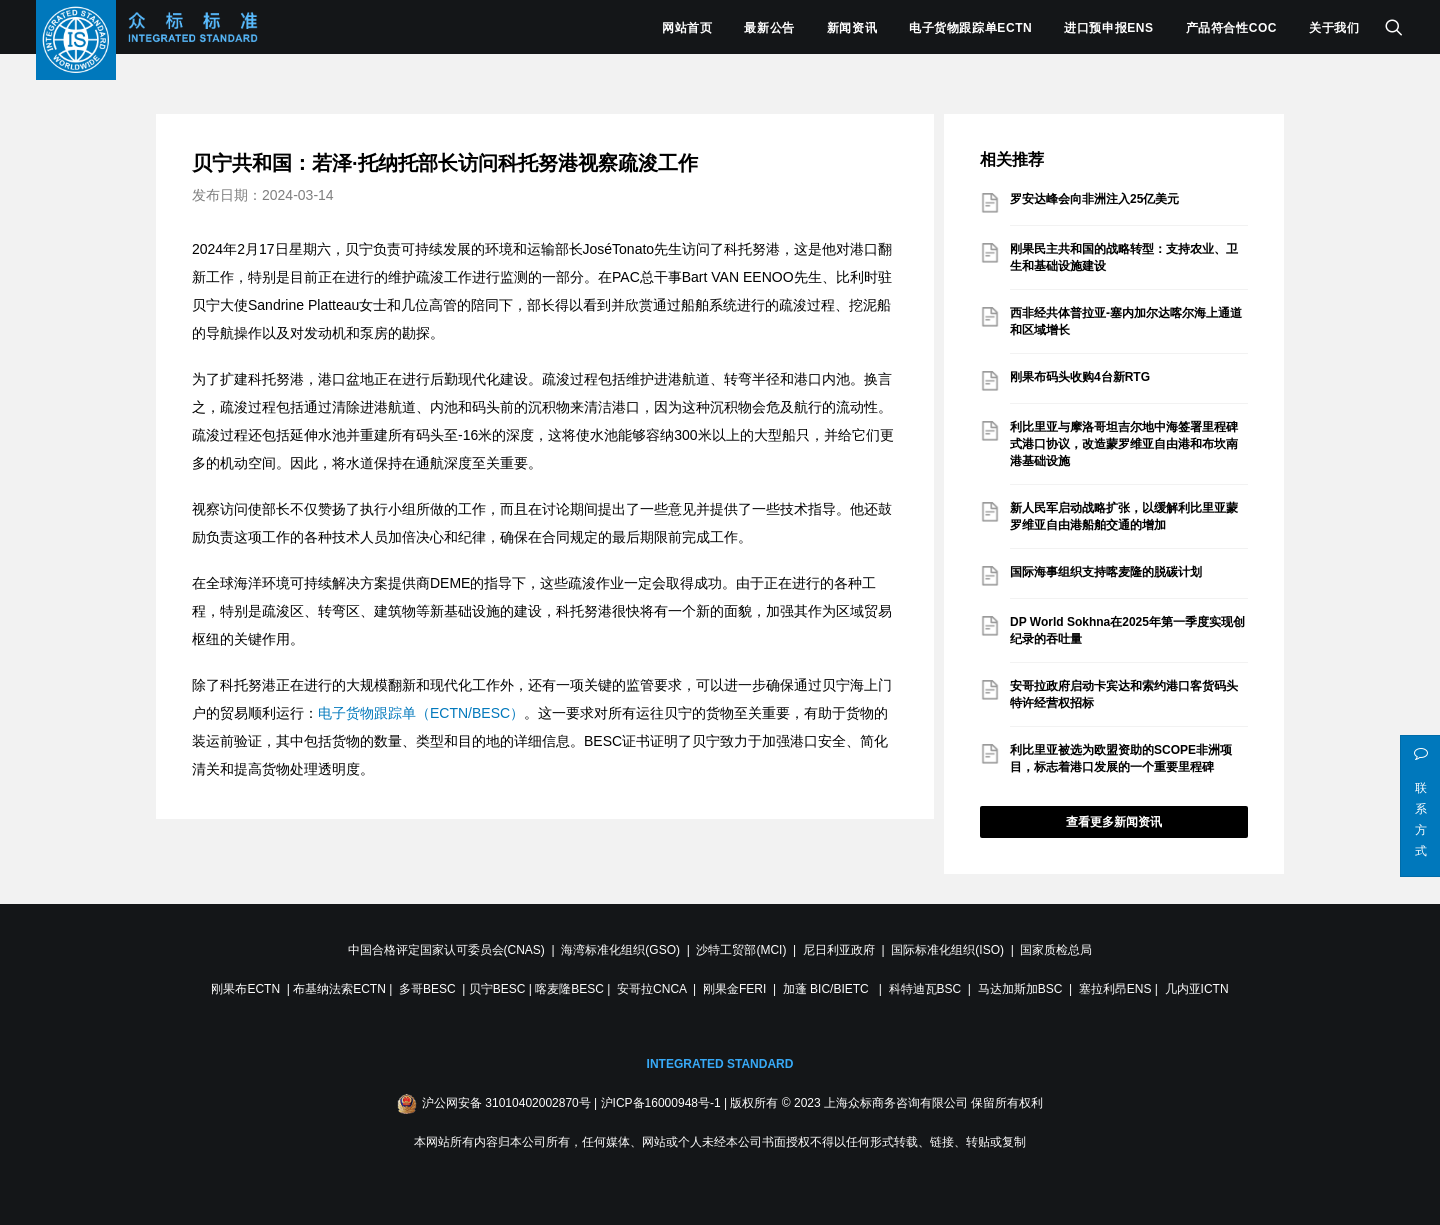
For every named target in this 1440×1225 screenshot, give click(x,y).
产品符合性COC (1231, 28)
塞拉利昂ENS (1115, 989)
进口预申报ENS (1108, 28)
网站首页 (687, 28)
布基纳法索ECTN (339, 989)
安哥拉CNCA (651, 989)
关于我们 (1334, 28)
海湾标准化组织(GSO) (620, 950)
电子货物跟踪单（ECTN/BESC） (421, 713)
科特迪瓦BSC (925, 989)
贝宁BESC (497, 989)
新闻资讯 (852, 28)
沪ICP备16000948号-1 (661, 1103)
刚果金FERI (734, 989)
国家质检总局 (1056, 950)
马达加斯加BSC (1020, 989)
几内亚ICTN (1197, 989)
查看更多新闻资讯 (1114, 822)
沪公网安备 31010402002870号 (506, 1103)
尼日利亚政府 (839, 950)
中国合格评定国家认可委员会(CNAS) (446, 950)
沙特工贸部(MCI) (741, 950)
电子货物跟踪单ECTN (970, 28)
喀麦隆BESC (569, 989)
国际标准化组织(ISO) (947, 950)
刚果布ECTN (245, 989)
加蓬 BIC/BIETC (827, 989)
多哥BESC (427, 989)
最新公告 (769, 28)
